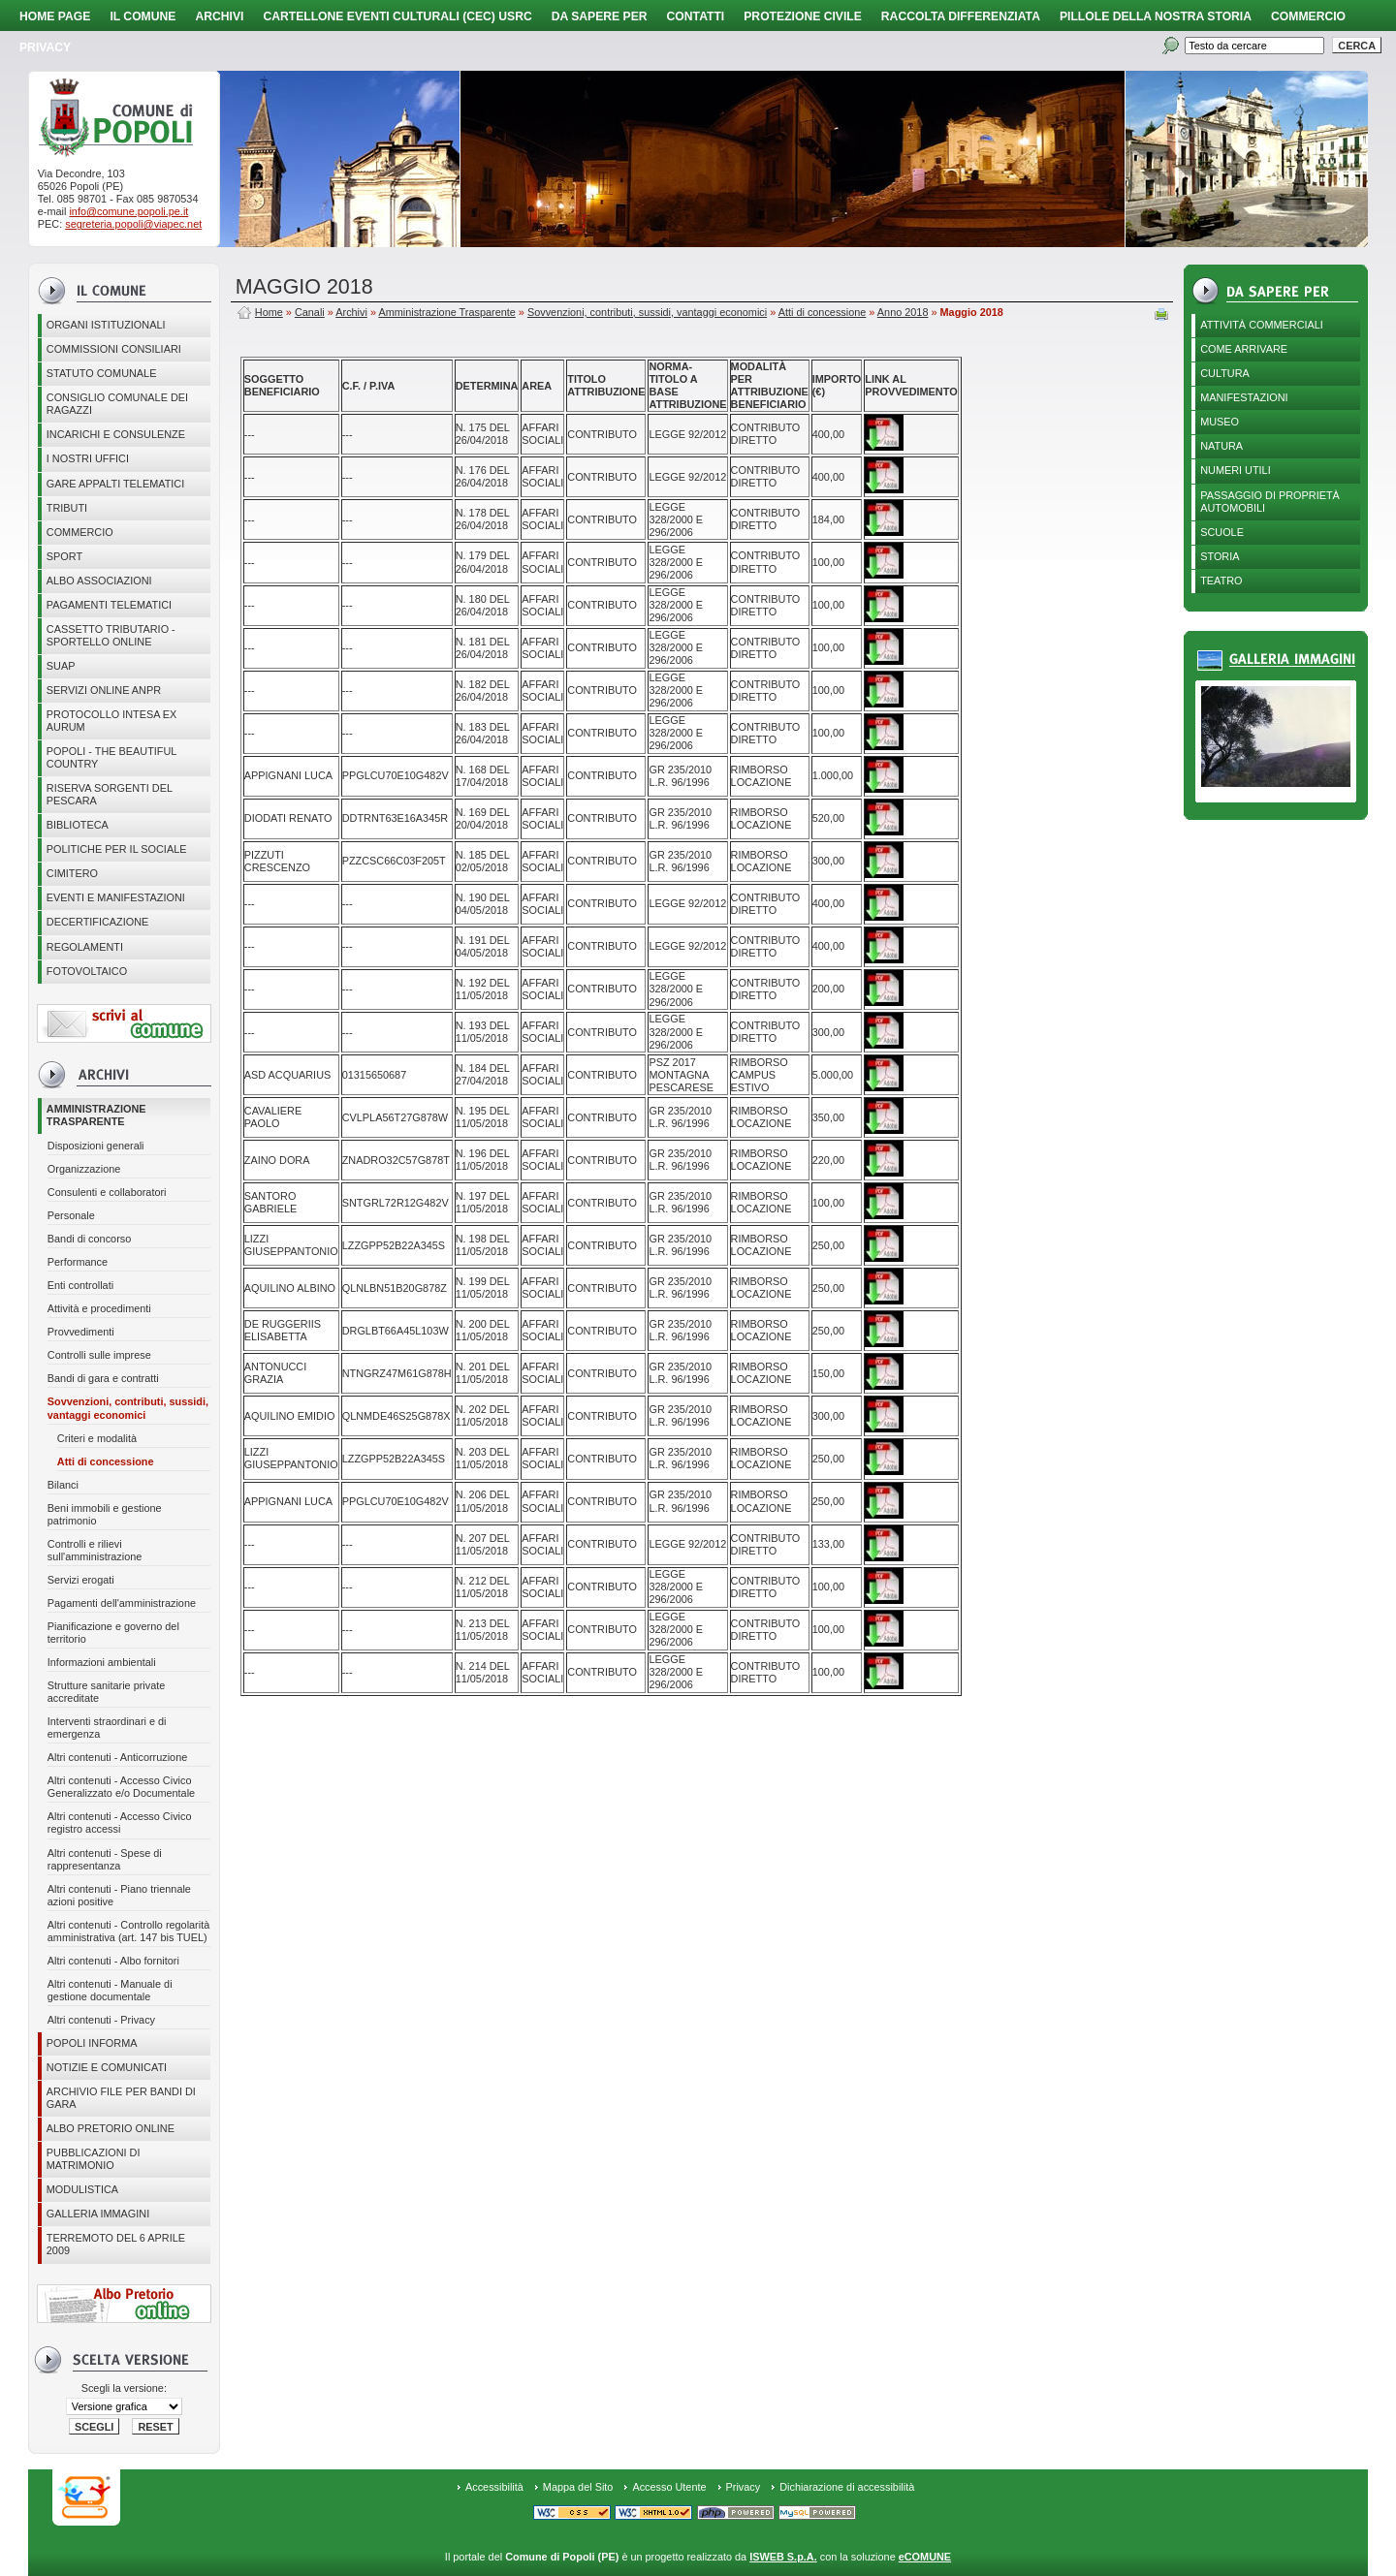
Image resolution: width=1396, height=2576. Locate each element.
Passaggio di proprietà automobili (1270, 501)
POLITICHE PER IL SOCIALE (117, 849)
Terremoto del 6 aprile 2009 (116, 2244)
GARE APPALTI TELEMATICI (115, 483)
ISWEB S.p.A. (782, 2556)
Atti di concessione (105, 1461)
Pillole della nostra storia (1156, 16)
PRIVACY (45, 47)
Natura (1221, 446)
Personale (71, 1215)
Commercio (1308, 16)
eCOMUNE (925, 2556)
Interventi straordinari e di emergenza (107, 1727)
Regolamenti (85, 947)
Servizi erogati (81, 1580)
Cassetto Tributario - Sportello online (111, 635)
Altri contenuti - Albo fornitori (113, 1960)
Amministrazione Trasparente (96, 1115)
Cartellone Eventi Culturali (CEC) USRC (397, 16)
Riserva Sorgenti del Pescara (110, 794)
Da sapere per (600, 16)
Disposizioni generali (96, 1145)
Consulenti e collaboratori (107, 1192)
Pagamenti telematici (109, 605)
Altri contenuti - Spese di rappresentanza (105, 1859)
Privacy (743, 2487)
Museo (1219, 421)
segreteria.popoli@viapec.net (133, 224)
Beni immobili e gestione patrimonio (105, 1514)
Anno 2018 (903, 312)
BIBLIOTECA (78, 825)
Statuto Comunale (102, 373)
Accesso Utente (669, 2487)
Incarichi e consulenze (116, 434)
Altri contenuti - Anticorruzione (117, 1757)
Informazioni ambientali (102, 1662)
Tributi (67, 508)
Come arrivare (1243, 349)
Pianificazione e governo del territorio (113, 1632)
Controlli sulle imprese (99, 1355)
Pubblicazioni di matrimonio (94, 2159)
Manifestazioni (1243, 397)
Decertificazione (98, 921)
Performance (78, 1262)
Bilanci (63, 1485)
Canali (310, 312)
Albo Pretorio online (110, 2128)
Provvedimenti (81, 1331)
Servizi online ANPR (104, 690)
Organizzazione (84, 1169)
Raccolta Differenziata (960, 16)
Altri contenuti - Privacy (101, 2020)
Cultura (1225, 373)
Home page (54, 16)
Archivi (219, 16)
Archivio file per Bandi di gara (121, 2098)
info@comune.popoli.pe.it (128, 211)
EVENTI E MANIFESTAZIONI (116, 897)
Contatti (696, 16)
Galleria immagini (98, 2213)
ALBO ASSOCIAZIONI (99, 580)
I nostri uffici (88, 458)
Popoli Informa (92, 2043)
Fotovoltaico (87, 971)
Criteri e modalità (97, 1438)
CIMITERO (72, 873)
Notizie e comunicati (107, 2067)
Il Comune (142, 16)
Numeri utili (1235, 470)
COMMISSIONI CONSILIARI (114, 349)
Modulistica (82, 2189)
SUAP (61, 666)
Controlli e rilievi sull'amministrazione (95, 1550)
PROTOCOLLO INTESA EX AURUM (112, 720)
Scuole (1222, 532)
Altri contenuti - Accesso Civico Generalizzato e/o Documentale (121, 1787)
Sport (64, 556)
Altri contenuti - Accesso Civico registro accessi (120, 1822)
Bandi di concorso (89, 1238)
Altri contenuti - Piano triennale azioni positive (119, 1895)
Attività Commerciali (1261, 324)
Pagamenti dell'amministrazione (122, 1603)
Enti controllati (80, 1285)
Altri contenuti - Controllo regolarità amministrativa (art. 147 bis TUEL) (128, 1931)
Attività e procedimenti (99, 1308)
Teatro (1221, 580)
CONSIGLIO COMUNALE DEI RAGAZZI (117, 404)
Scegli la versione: (124, 2388)
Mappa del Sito (578, 2487)
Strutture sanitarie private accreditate (107, 1692)
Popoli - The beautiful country (112, 757)
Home (269, 312)
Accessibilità (494, 2487)
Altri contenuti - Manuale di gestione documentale (110, 1990)
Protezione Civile (803, 16)
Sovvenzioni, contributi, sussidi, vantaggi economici (128, 1408)
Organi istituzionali (106, 324)
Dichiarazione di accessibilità (846, 2487)
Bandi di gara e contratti (103, 1378)
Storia (1219, 556)
